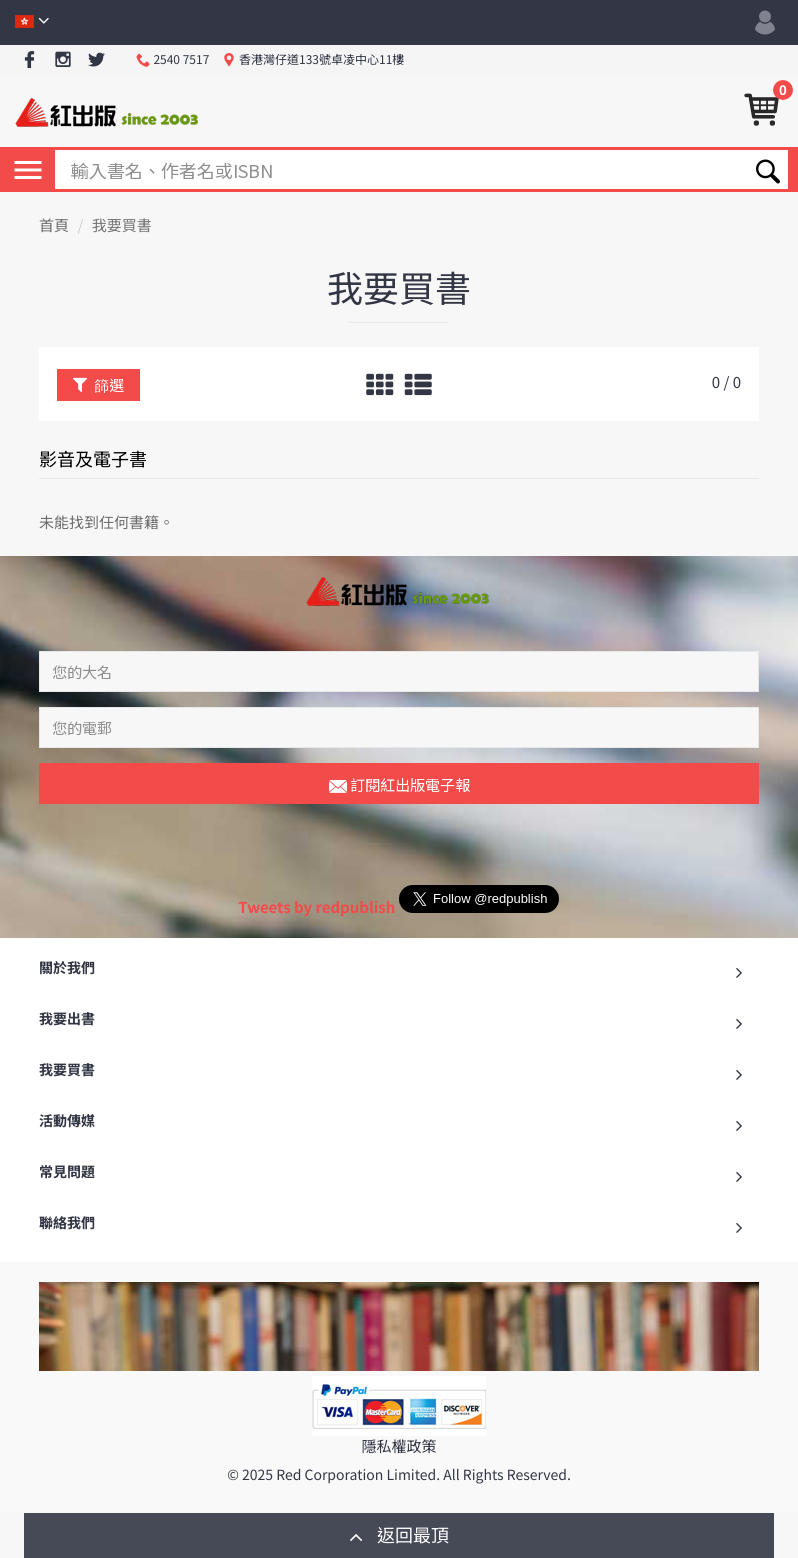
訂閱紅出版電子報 (399, 786)
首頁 (54, 225)
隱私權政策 (398, 1446)
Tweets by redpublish (316, 907)
